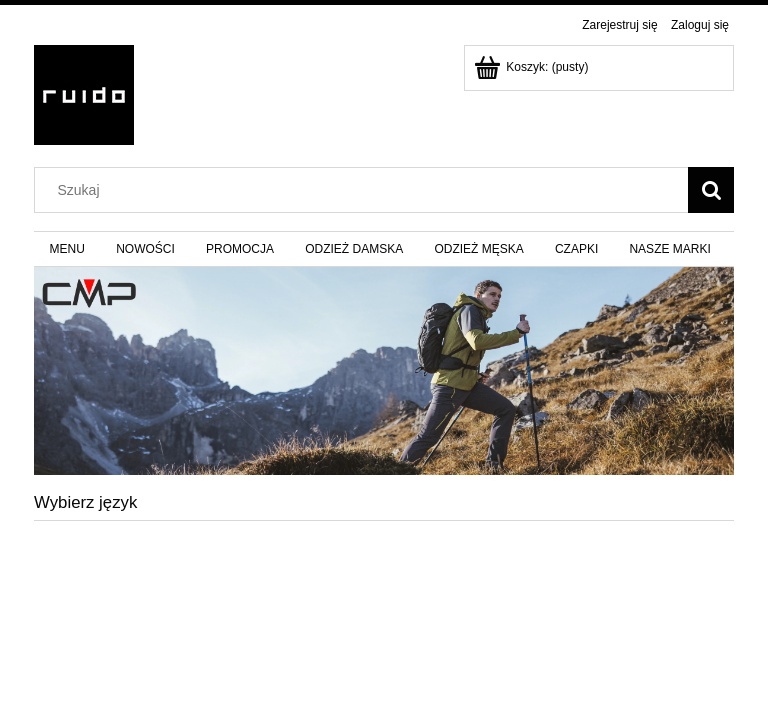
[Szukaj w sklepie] (366, 190)
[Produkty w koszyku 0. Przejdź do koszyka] (532, 67)
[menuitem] (67, 249)
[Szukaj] (711, 190)
